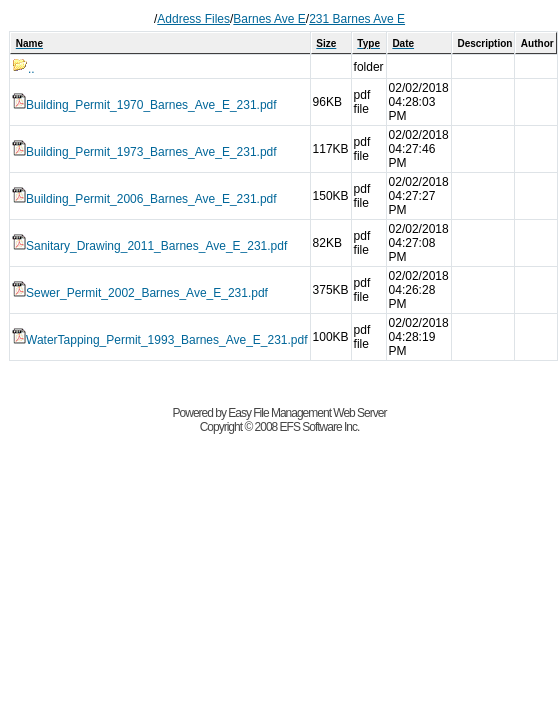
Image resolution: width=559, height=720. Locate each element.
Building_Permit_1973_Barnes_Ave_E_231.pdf (144, 152)
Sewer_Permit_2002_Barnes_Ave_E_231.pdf (140, 293)
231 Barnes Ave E (357, 19)
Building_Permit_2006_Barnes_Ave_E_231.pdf (144, 199)
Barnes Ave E (269, 19)
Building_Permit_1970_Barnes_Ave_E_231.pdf (144, 105)
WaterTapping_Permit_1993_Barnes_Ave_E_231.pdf (160, 340)
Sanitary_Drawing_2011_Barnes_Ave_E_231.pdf (149, 246)
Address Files (193, 19)
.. (23, 69)
